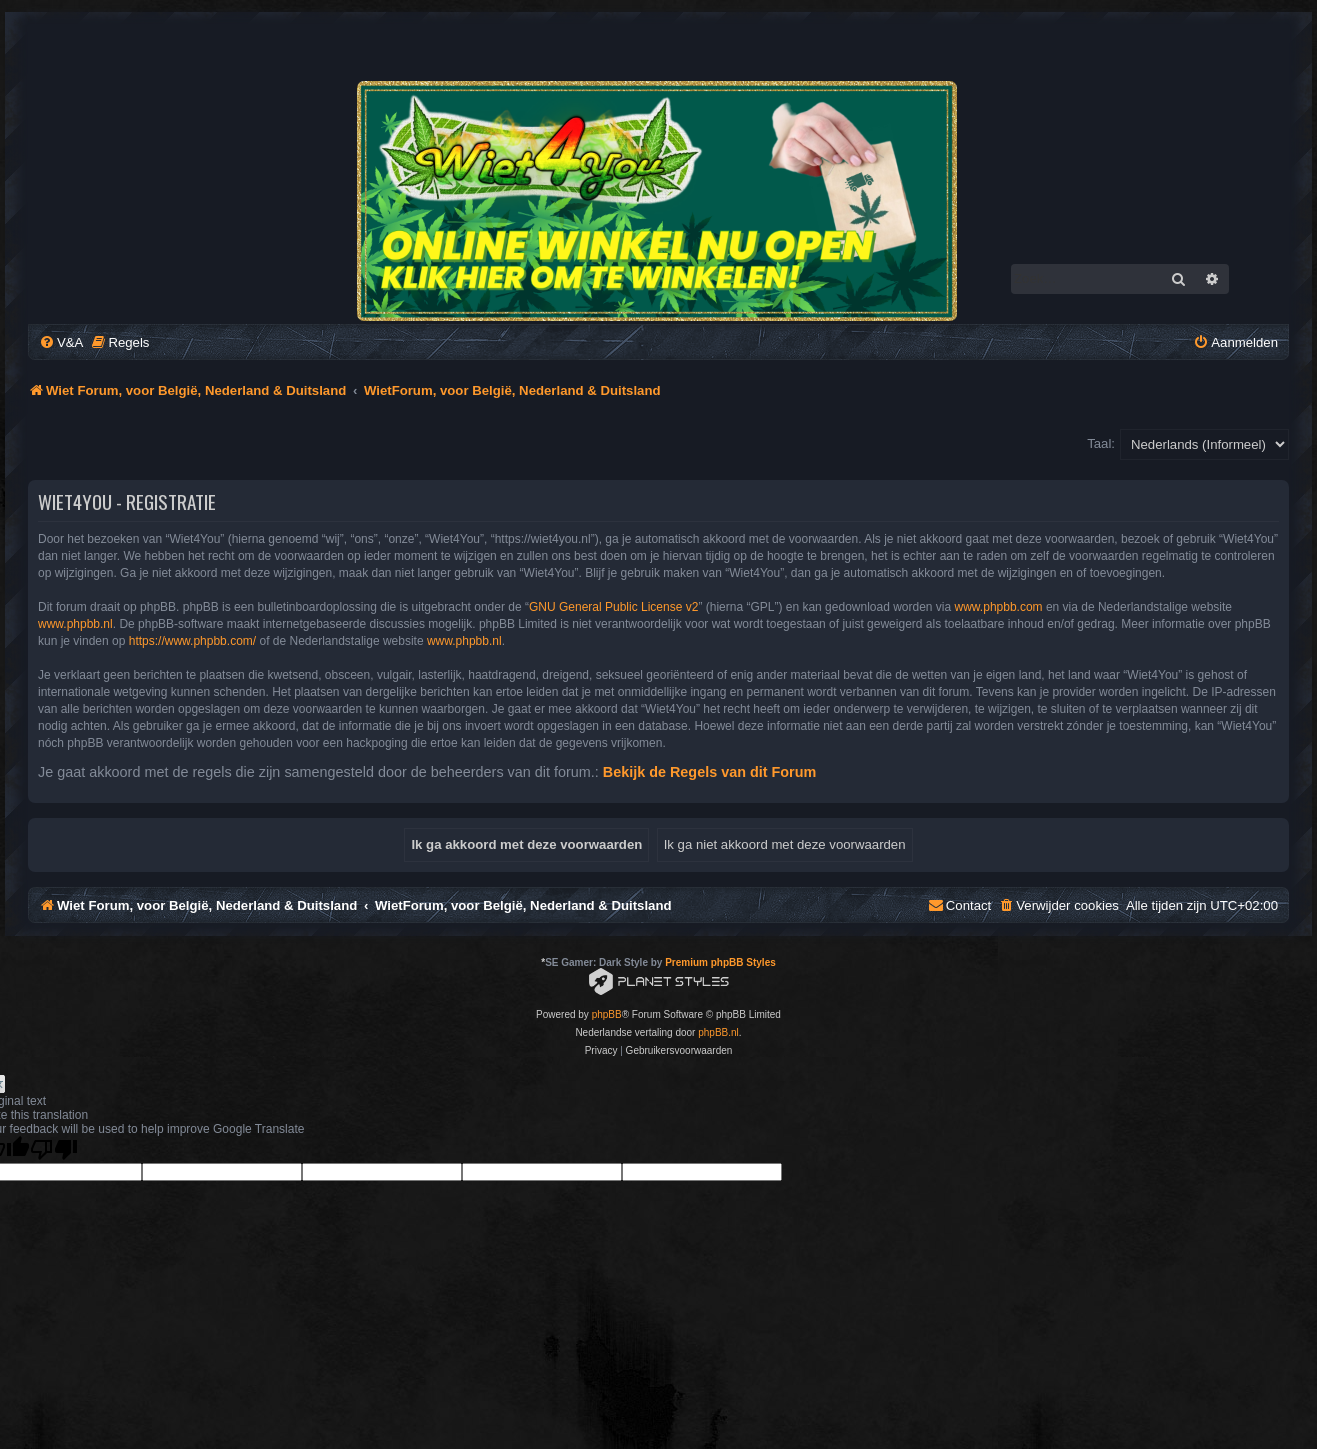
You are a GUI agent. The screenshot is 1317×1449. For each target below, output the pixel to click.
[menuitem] (61, 342)
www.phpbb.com (999, 607)
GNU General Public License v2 (613, 607)
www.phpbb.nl (75, 624)
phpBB (607, 1014)
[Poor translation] (54, 1149)
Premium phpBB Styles (720, 962)
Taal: (1101, 443)
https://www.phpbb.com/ (192, 641)
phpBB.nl (718, 1032)
